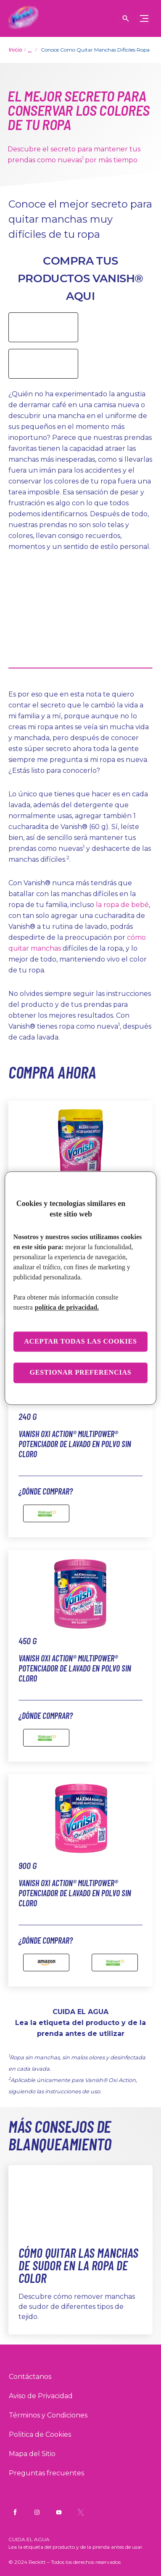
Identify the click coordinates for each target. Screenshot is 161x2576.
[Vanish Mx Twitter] (80, 2512)
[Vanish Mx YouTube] (59, 2512)
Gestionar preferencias (80, 1372)
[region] (80, 1288)
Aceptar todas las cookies (80, 1341)
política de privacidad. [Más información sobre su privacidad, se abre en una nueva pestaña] (67, 1307)
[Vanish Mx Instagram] (37, 2512)
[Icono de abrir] (125, 18)
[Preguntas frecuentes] (46, 2473)
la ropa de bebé (122, 905)
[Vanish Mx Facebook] (15, 2512)
